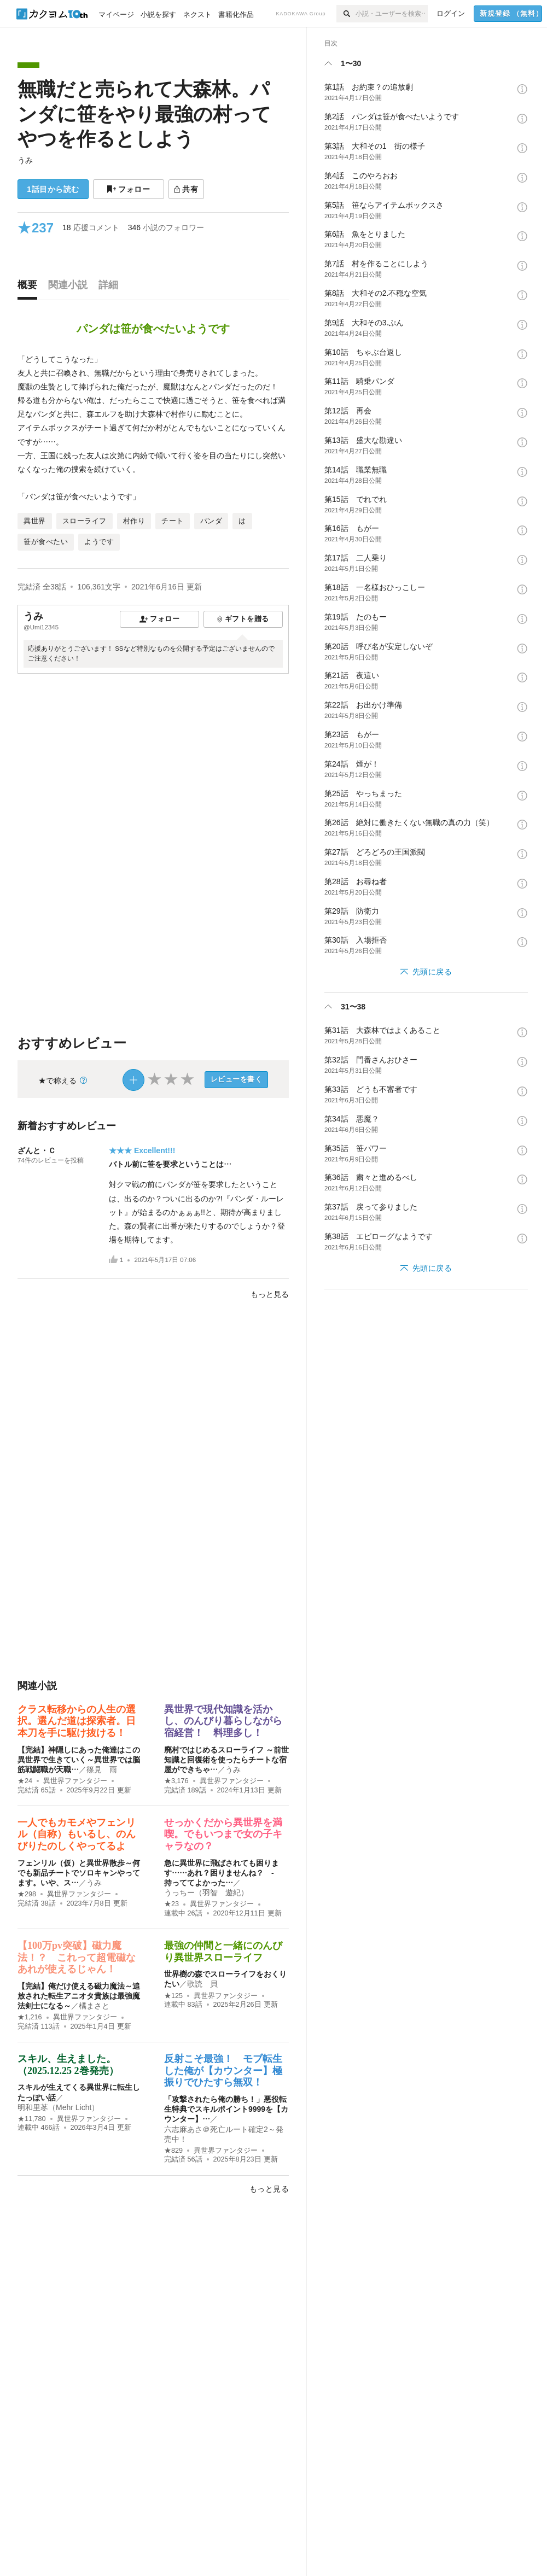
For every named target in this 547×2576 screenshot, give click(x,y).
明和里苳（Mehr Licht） (58, 2107)
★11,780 (32, 2119)
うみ (25, 160)
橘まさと (94, 2005)
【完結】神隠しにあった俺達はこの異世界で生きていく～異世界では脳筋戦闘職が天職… (79, 1759)
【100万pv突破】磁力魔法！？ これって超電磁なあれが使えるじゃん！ (77, 1957)
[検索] (346, 13)
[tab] (30, 288)
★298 (27, 1894)
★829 (173, 2150)
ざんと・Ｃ (37, 1150)
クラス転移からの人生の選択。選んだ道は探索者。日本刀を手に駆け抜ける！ (77, 1721)
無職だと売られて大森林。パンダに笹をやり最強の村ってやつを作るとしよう (144, 113)
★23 (171, 1904)
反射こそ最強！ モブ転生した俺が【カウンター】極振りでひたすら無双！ (223, 2070)
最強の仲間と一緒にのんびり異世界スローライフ (223, 1951)
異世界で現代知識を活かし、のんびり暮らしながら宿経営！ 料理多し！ (223, 1721)
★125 (173, 1996)
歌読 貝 (202, 1983)
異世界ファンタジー (75, 1781)
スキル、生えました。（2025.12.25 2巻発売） (68, 2064)
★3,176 (176, 1781)
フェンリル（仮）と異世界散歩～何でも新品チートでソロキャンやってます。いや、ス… (79, 1873)
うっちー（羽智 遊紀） (206, 1892)
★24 (25, 1781)
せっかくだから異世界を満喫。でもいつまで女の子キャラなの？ (223, 1834)
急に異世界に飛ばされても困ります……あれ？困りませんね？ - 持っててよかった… (223, 1873)
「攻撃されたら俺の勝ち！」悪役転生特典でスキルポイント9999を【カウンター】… (226, 2109)
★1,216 (30, 2017)
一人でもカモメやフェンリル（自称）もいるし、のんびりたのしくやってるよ (77, 1834)
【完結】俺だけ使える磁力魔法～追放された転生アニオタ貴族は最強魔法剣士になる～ (79, 1996)
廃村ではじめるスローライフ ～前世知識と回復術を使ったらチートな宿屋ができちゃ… (226, 1759)
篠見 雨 (101, 1769)
